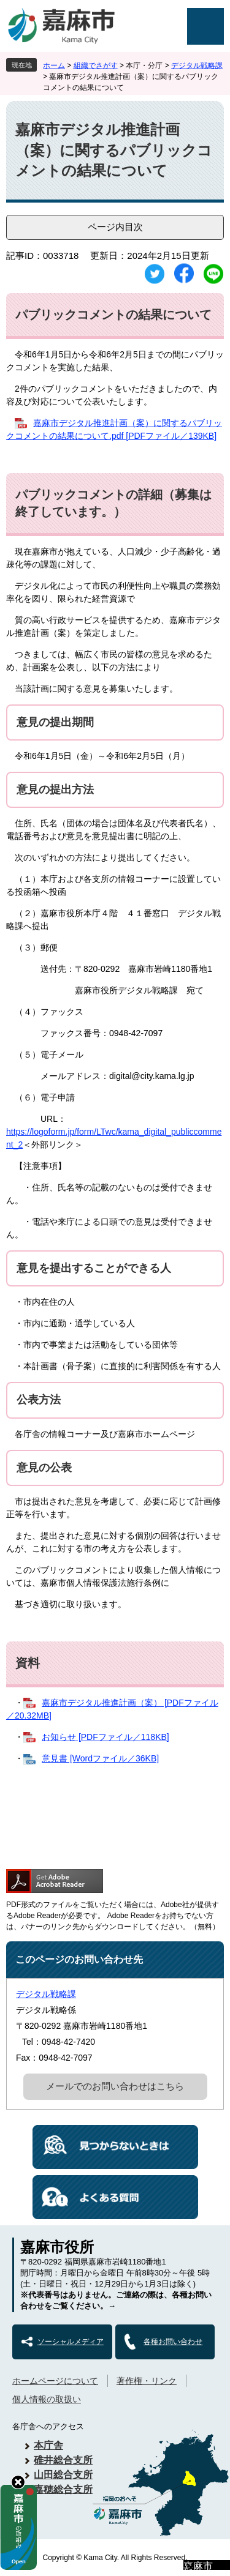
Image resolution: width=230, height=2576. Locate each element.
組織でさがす (96, 65)
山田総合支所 (63, 2475)
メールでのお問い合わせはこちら (115, 2086)
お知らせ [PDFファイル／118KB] (105, 1737)
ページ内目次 (115, 227)
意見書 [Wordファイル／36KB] (100, 1758)
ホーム (54, 65)
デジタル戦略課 (197, 65)
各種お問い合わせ (173, 2341)
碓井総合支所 (63, 2460)
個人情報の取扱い (46, 2399)
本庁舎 (48, 2445)
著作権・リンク (147, 2381)
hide (18, 2482)
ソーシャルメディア (70, 2341)
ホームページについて (55, 2381)
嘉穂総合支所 (63, 2489)
